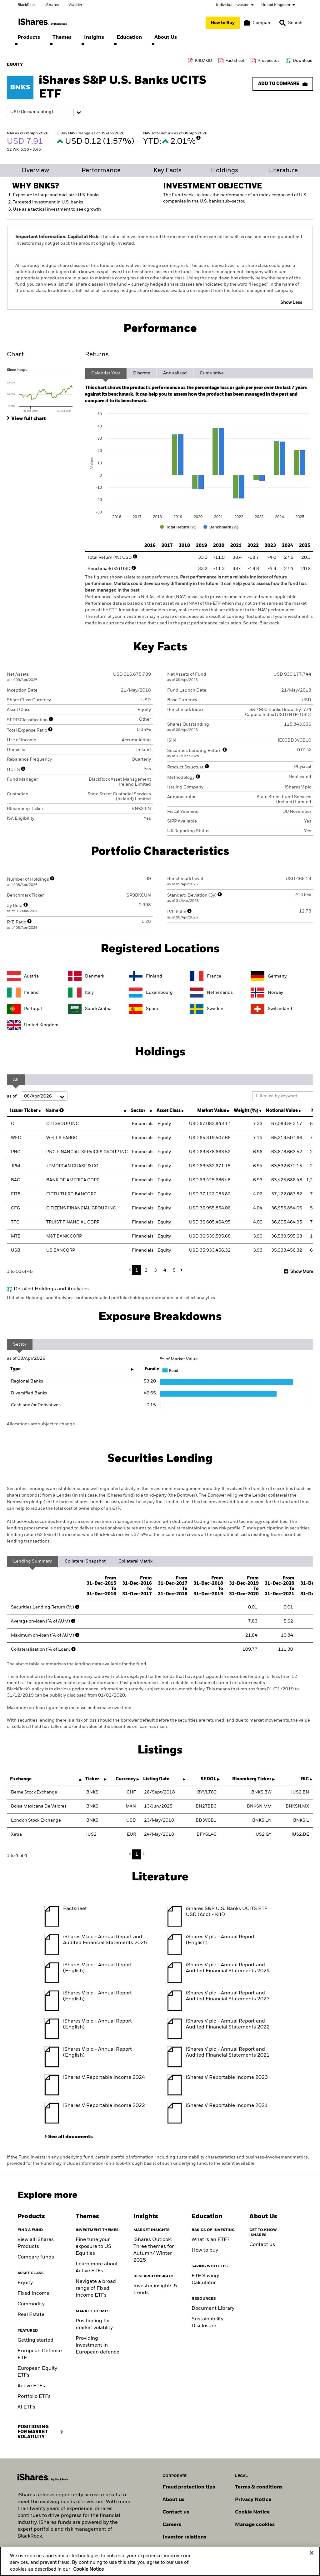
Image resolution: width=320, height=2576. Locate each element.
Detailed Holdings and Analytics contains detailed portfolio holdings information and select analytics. (111, 1298)
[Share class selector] (45, 111)
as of (37, 1096)
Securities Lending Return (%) (46, 1607)
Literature (283, 171)
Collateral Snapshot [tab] (85, 1561)
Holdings (224, 171)
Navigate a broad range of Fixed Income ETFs (96, 2288)
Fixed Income (33, 2293)
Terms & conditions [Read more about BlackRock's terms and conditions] (258, 2487)
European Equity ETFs (37, 2372)
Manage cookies (255, 2524)
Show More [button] (301, 1271)
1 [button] (136, 1270)
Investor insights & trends (155, 2289)
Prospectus (269, 61)
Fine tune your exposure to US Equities (93, 2246)
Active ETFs (31, 2385)
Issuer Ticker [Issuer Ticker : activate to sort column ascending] (24, 1110)
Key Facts (167, 171)
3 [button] (155, 1270)
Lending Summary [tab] (32, 1561)
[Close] (311, 2553)
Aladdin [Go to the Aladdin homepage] (75, 5)
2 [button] (146, 1270)
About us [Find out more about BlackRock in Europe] (173, 2499)
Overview (35, 171)
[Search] (291, 23)
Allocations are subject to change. (41, 1424)
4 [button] (164, 1270)
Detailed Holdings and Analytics (51, 1289)
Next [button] (180, 1270)
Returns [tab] (97, 355)
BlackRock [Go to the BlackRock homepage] (26, 5)
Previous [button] (131, 1270)
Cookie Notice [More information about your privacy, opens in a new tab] (88, 2569)
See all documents (70, 2136)
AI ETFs (26, 2407)
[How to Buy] (223, 23)
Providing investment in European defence (97, 2345)
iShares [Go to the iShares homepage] (52, 5)
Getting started (35, 2340)
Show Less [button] (291, 302)
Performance (101, 171)
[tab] (43, 390)
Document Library (213, 2308)
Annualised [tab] (175, 373)
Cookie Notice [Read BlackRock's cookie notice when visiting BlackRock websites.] (252, 2512)
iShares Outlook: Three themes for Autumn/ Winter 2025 (153, 2250)
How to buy (205, 2250)
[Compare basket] (258, 23)
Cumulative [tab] (212, 373)
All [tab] (15, 1080)
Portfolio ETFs (34, 2396)
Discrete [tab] (141, 373)
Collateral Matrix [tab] (135, 1561)
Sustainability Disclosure (207, 2322)
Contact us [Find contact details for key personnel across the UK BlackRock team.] (175, 2512)
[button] (282, 23)
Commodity (31, 2304)
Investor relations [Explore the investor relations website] (184, 2537)
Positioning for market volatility (94, 2324)
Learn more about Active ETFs (97, 2267)
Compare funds (36, 2257)
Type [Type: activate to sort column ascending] (15, 1369)
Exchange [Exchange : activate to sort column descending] (21, 1779)
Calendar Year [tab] (105, 373)
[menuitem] (29, 37)
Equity (25, 2282)
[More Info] (198, 138)
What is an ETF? (210, 2239)
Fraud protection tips (188, 2487)
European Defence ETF (40, 2354)
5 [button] (174, 1270)
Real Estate (31, 2314)
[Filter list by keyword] (282, 1096)
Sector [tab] (19, 1344)
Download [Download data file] (302, 61)
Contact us (262, 2244)
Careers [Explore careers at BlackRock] (171, 2524)
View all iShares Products (36, 2243)
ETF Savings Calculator (206, 2279)
